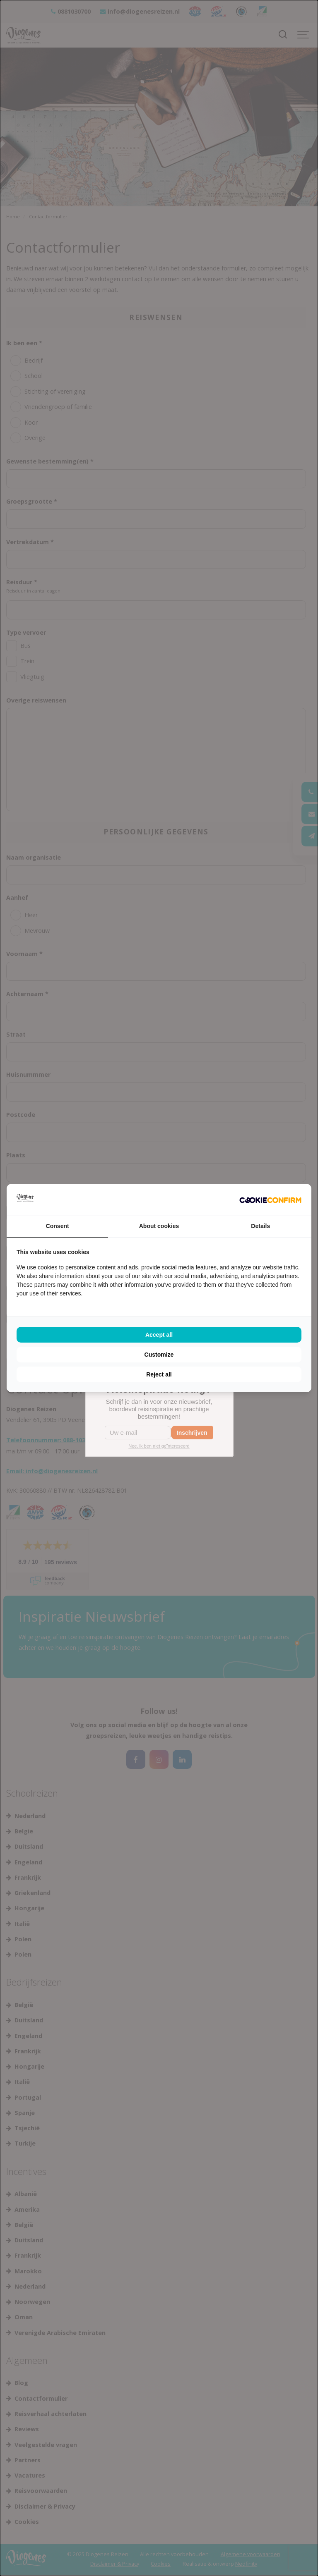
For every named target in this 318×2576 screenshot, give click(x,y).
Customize (159, 1354)
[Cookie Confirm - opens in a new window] (270, 1200)
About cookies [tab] (159, 1226)
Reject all (158, 1374)
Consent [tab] (57, 1226)
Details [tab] (260, 1226)
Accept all (159, 1334)
